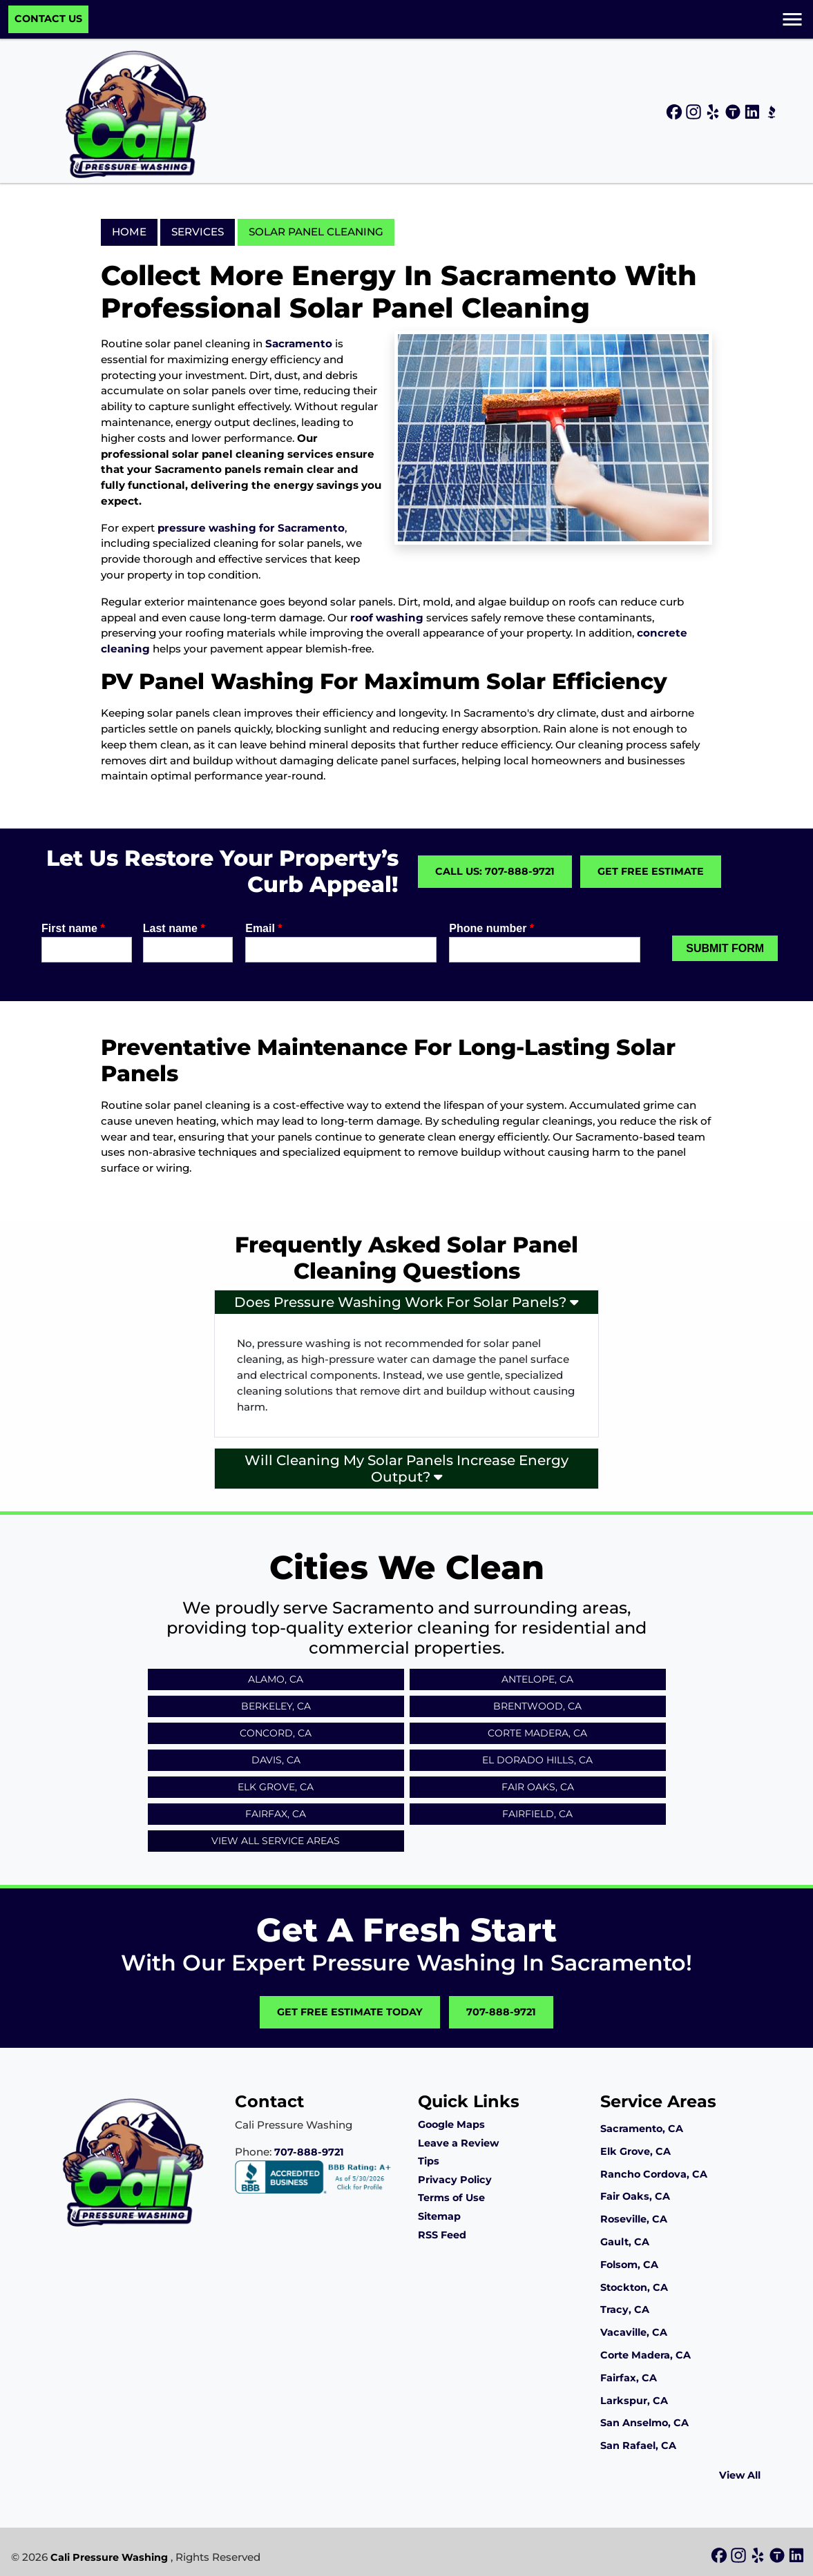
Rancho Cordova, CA (653, 2174)
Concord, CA (276, 1733)
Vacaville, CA (633, 2332)
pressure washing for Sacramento (251, 527)
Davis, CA (275, 1760)
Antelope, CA (537, 1679)
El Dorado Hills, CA (537, 1760)
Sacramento (298, 343)
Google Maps (451, 2124)
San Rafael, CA (638, 2445)
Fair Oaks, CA (537, 1787)
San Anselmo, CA (644, 2423)
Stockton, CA (634, 2287)
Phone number (491, 928)
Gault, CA (624, 2242)
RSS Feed (442, 2235)
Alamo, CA (275, 1679)
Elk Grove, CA (276, 1787)
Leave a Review (458, 2143)
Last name (174, 928)
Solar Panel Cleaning (316, 231)
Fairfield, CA (537, 1814)
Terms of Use (451, 2197)
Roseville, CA (633, 2219)
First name (73, 928)
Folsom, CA (629, 2264)
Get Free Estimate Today (350, 2012)
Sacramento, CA (641, 2128)
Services (197, 231)
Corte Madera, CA (537, 1733)
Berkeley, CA (276, 1706)
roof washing (386, 617)
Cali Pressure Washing (109, 2557)
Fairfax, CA (275, 1814)
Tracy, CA (624, 2309)
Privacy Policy (455, 2179)
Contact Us (48, 18)
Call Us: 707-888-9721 (495, 871)
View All (740, 2475)
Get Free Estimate (650, 871)
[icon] (675, 112)
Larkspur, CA (634, 2400)
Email (263, 928)
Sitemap (439, 2216)
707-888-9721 (501, 2012)
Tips (428, 2161)
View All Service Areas (275, 1840)
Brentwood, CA (537, 1706)
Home (129, 231)
